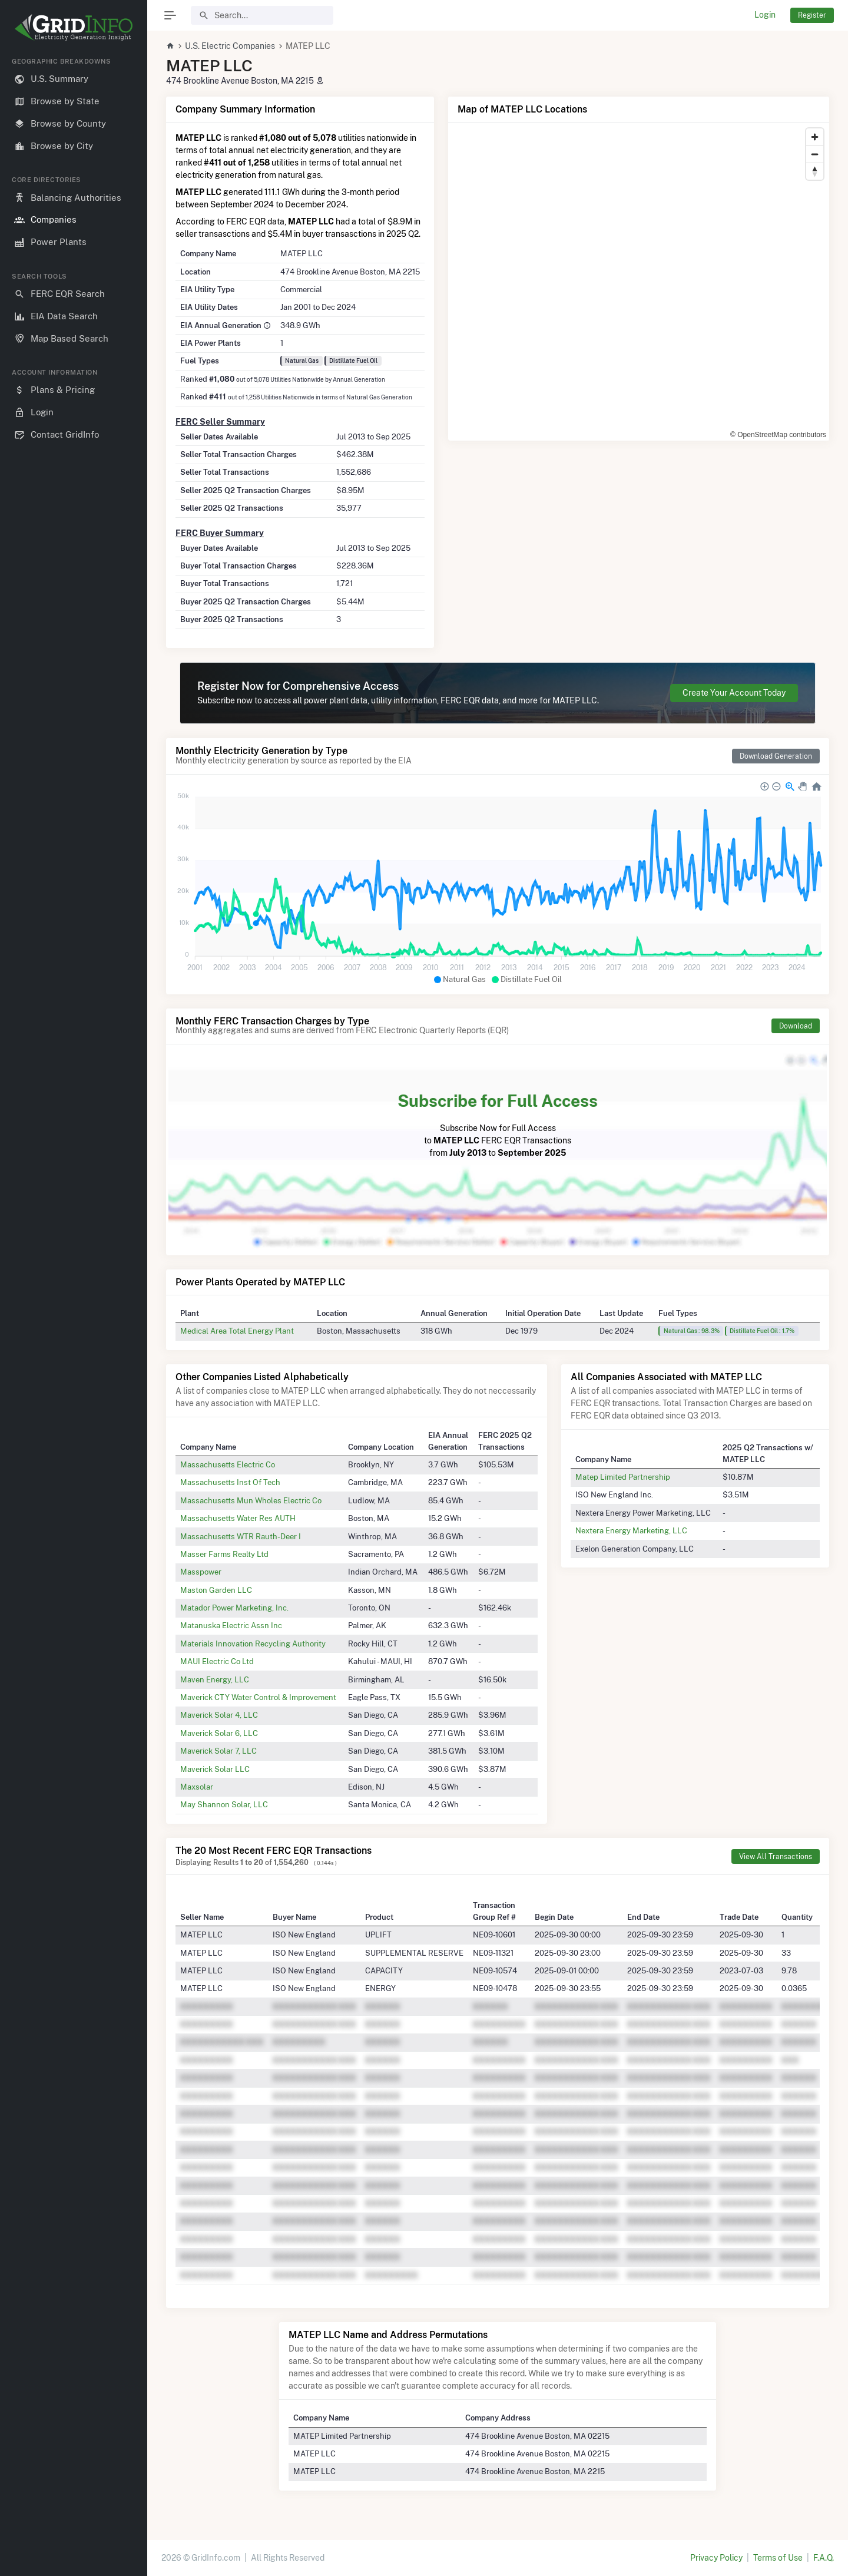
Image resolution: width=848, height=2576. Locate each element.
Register (812, 15)
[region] (73, 1307)
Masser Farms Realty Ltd (224, 1554)
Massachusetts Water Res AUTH (238, 1518)
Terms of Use (778, 2557)
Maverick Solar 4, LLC (219, 1714)
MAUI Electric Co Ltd (217, 1661)
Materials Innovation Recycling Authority (253, 1643)
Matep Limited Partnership (622, 1477)
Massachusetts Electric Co (227, 1464)
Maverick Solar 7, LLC (218, 1750)
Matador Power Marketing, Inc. (234, 1607)
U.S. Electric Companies (230, 46)
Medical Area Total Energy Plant (237, 1330)
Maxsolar (196, 1786)
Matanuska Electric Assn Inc (231, 1625)
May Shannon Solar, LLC (224, 1804)
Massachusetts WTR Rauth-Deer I (240, 1536)
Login (765, 14)
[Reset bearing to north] (814, 171)
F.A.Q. (823, 2557)
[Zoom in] (814, 137)
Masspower (200, 1571)
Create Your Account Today (734, 692)
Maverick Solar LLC (215, 1769)
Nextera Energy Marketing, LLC (631, 1530)
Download (795, 1025)
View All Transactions (775, 1856)
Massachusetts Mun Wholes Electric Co (251, 1500)
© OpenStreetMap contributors (778, 435)
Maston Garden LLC (216, 1590)
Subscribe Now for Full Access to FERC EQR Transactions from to (497, 1123)
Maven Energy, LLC (214, 1679)
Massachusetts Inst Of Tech (230, 1482)
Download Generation (776, 756)
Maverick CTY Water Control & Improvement (258, 1697)
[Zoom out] (814, 154)
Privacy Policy (716, 2557)
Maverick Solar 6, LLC (219, 1733)
